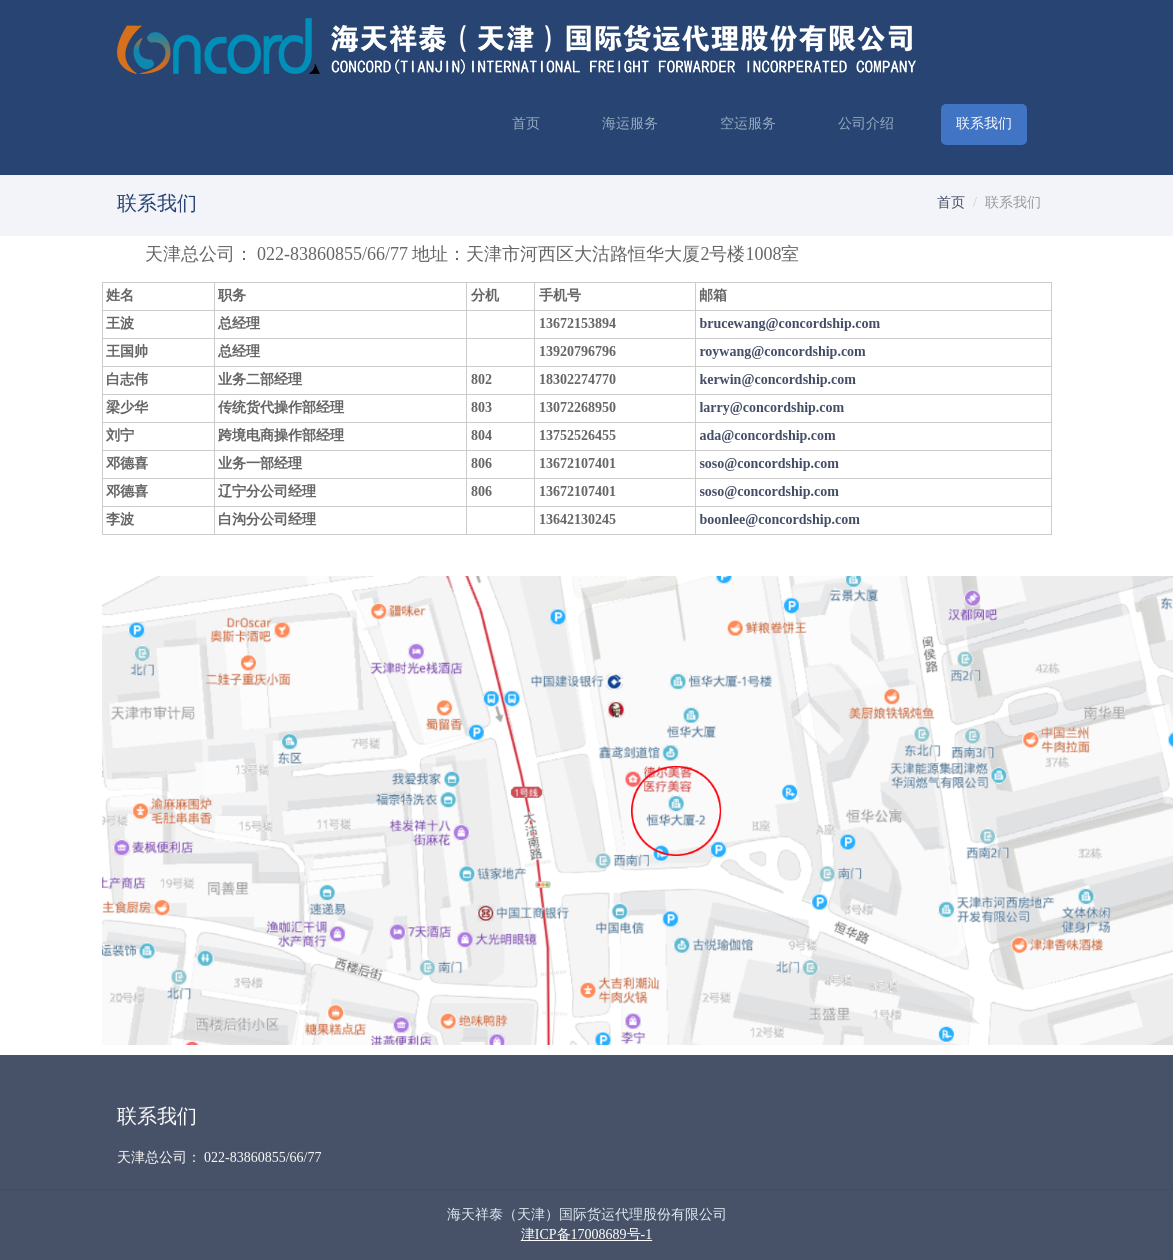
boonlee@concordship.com (779, 519)
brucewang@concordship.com (789, 323)
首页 (526, 123)
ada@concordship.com (767, 435)
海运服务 (630, 123)
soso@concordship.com (768, 463)
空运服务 (748, 123)
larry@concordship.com (771, 407)
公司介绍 (866, 123)
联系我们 (984, 123)
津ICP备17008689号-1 (586, 1234)
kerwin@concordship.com (777, 379)
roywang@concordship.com (782, 351)
